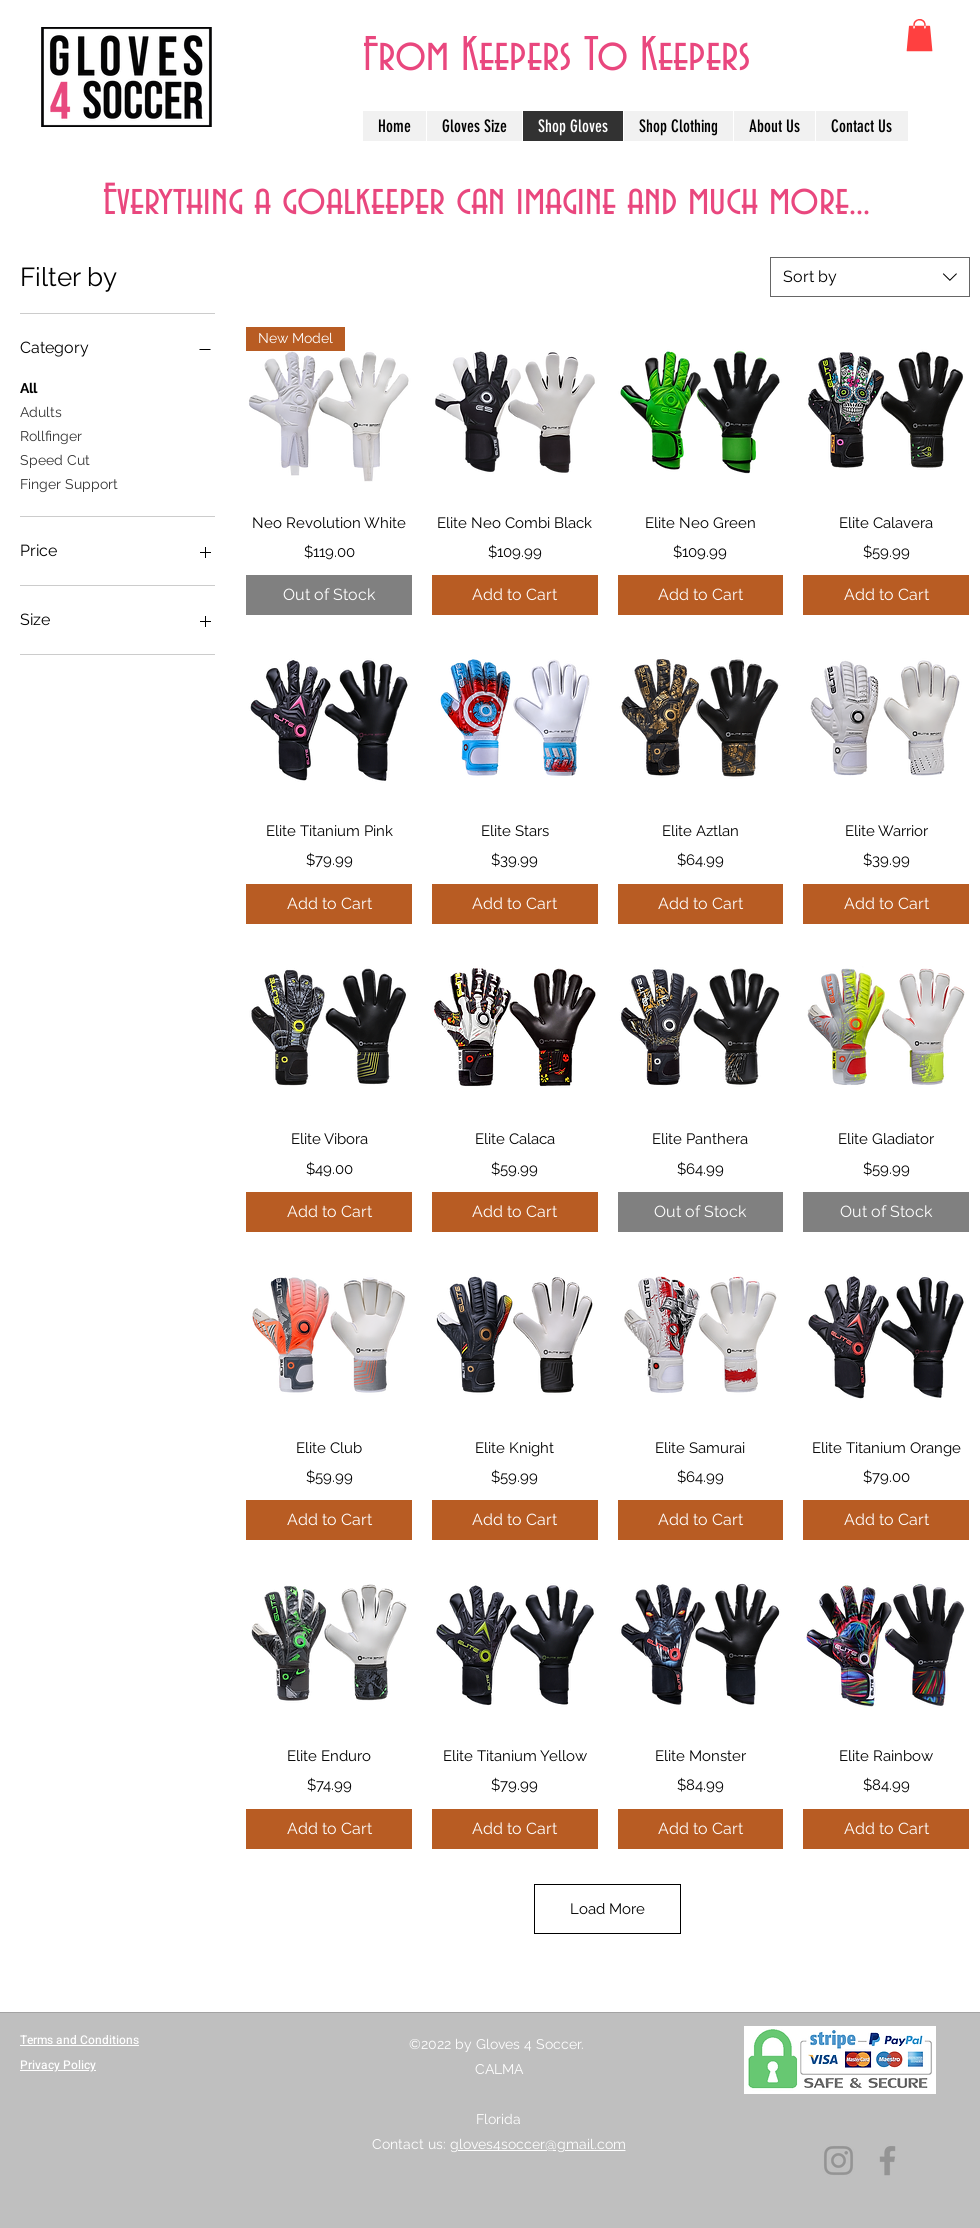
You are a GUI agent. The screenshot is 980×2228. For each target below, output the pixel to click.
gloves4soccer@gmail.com (538, 2144)
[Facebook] (887, 2160)
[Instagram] (838, 2160)
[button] (919, 35)
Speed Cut (55, 458)
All (28, 386)
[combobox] (870, 277)
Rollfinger (51, 434)
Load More (608, 1923)
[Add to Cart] (515, 595)
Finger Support (69, 482)
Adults (41, 410)
